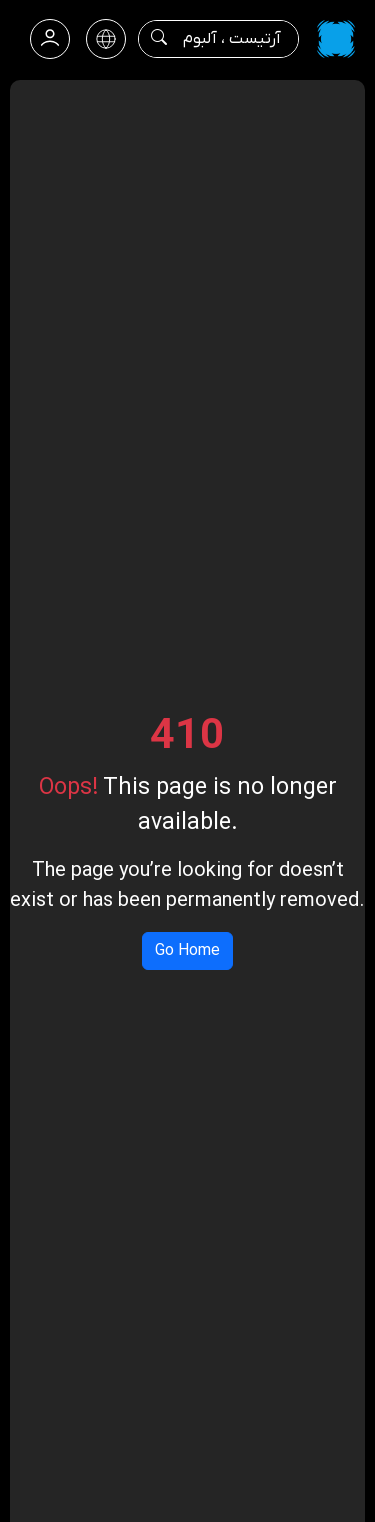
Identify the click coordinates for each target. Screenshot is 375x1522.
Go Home (187, 951)
